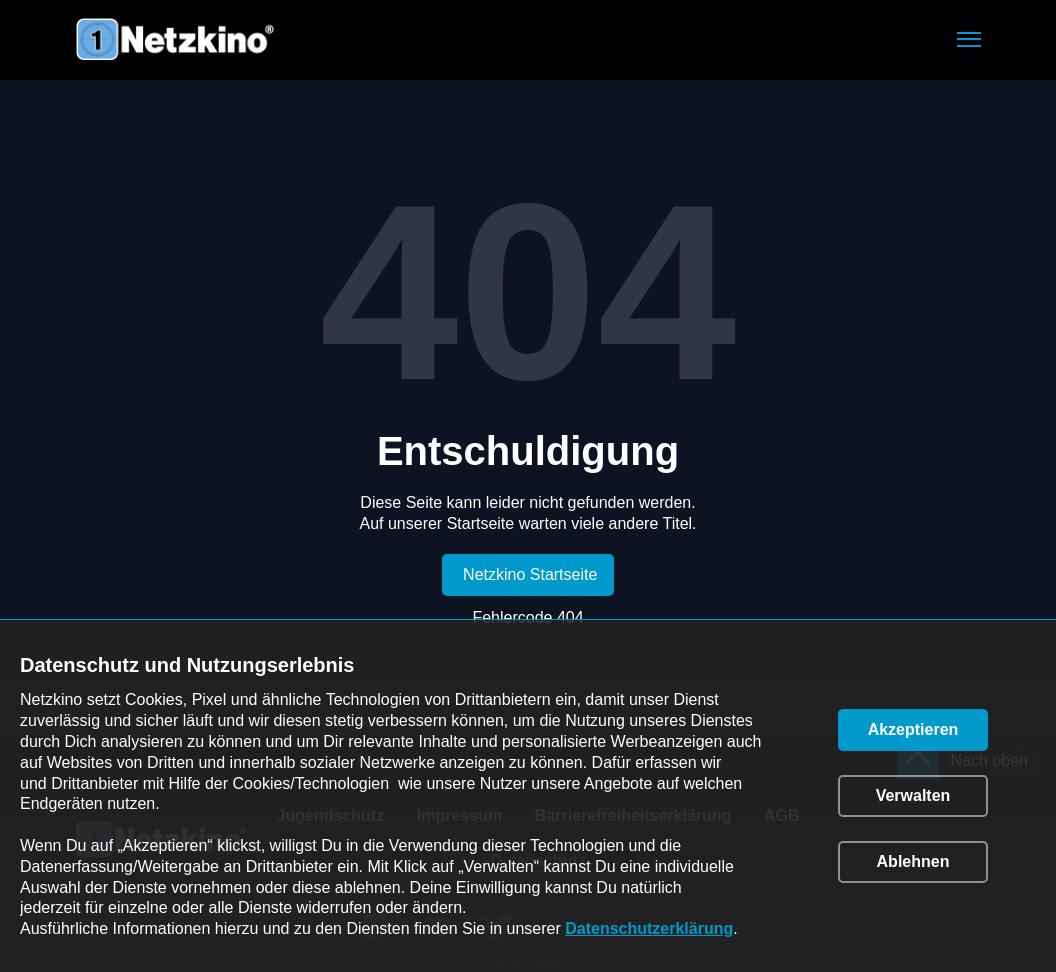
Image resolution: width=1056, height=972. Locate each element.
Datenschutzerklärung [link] (649, 928)
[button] (969, 39)
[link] (528, 575)
